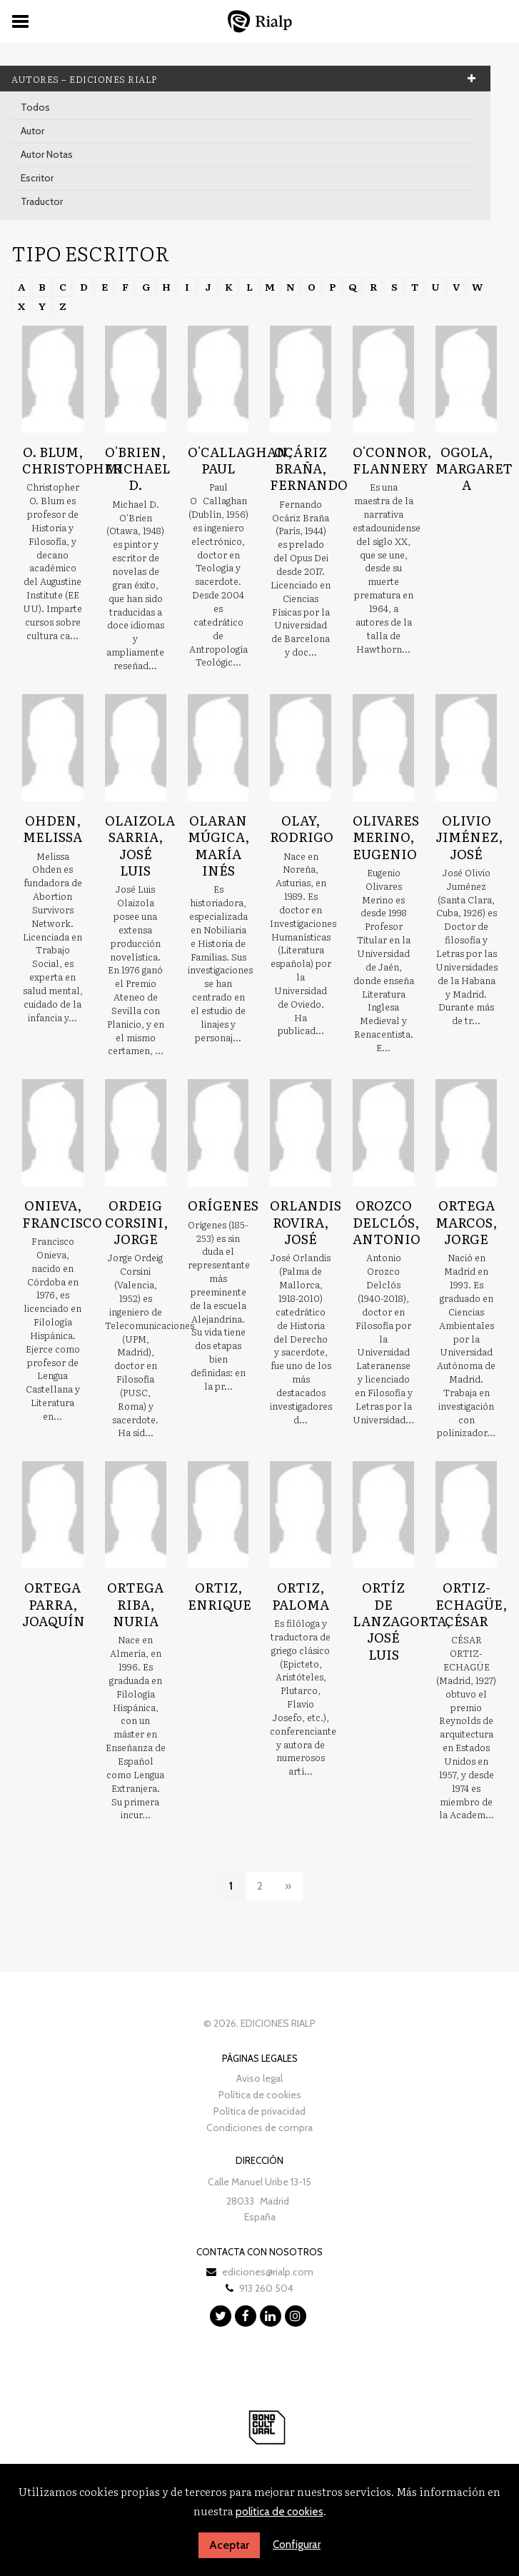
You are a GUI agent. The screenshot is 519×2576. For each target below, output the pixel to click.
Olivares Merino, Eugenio (386, 837)
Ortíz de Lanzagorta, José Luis (401, 1621)
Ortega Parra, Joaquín (53, 1604)
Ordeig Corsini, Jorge (136, 1222)
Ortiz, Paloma (300, 1595)
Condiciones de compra (259, 2127)
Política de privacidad (259, 2111)
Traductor (42, 201)
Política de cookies (259, 2094)
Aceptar (229, 2545)
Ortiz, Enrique (219, 1595)
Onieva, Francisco (62, 1213)
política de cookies (279, 2511)
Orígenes (223, 1205)
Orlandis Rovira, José (305, 1222)
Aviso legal (259, 2078)
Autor (32, 130)
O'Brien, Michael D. (138, 468)
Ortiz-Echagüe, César (471, 1604)
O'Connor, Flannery (392, 460)
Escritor (37, 177)
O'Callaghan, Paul (240, 460)
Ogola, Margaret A (474, 468)
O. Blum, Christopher (72, 460)
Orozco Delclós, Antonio (386, 1222)
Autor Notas (47, 154)
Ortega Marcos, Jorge (466, 1222)
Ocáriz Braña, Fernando (309, 468)
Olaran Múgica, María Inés (218, 845)
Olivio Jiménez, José (469, 837)
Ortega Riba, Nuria (135, 1604)
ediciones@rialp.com (267, 2271)
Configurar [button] (297, 2544)
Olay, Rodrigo (301, 828)
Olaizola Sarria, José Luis (140, 845)
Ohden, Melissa (52, 828)
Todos (35, 107)
